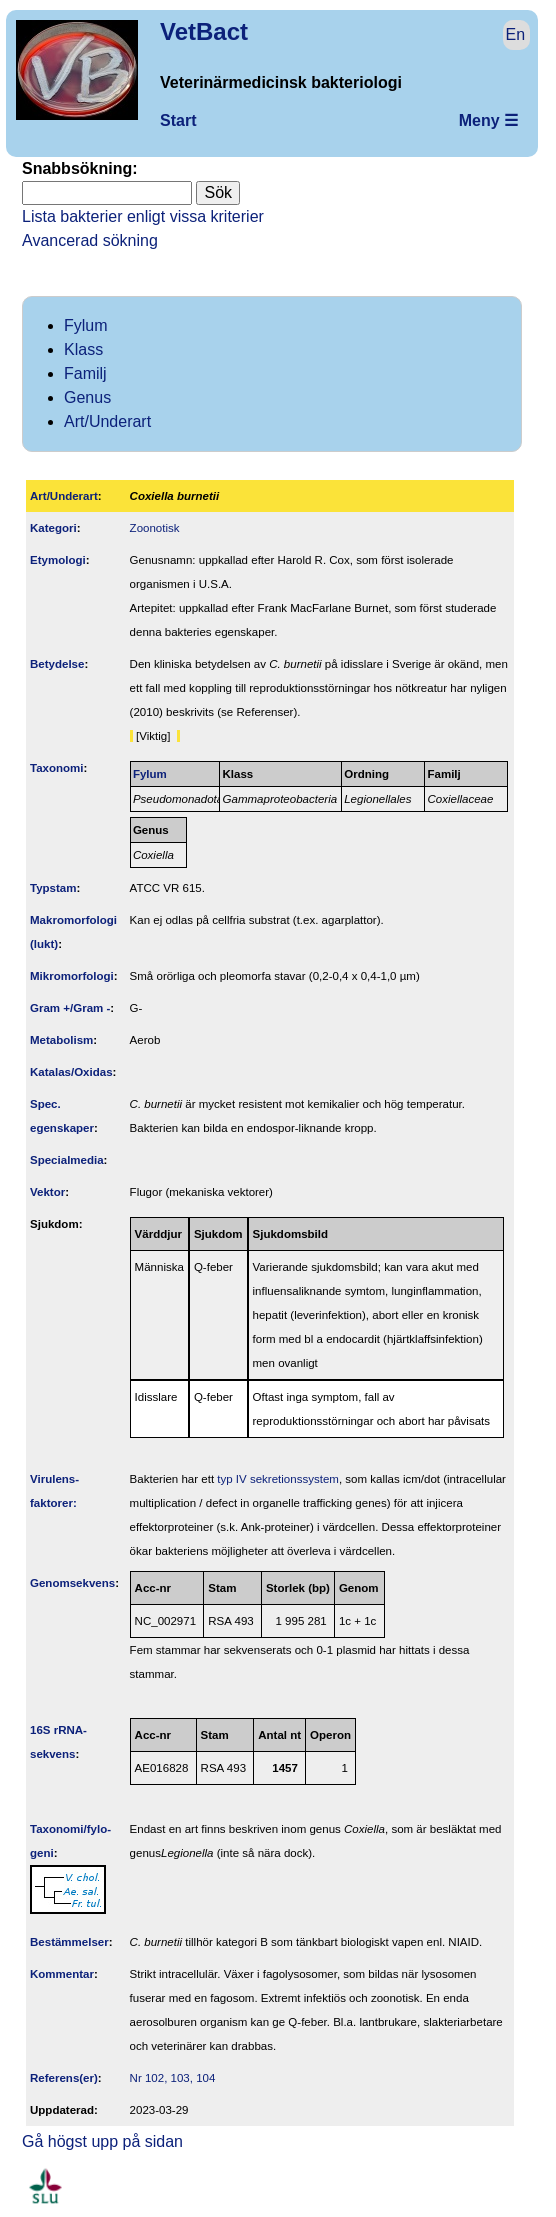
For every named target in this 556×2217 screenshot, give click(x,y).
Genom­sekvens (72, 1583)
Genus (87, 397)
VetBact (204, 31)
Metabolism (61, 1040)
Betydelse (57, 664)
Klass (83, 349)
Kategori (53, 528)
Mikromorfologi (72, 976)
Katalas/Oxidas (71, 1072)
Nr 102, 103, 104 (173, 2078)
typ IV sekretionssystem (278, 1479)
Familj (85, 373)
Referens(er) (64, 2078)
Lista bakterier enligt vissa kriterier (143, 216)
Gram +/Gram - (70, 1008)
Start (178, 120)
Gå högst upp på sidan (102, 2141)
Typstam (53, 888)
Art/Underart (107, 421)
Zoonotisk (155, 528)
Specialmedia (67, 1160)
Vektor (47, 1192)
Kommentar (62, 1974)
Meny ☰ (488, 120)
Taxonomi (57, 768)
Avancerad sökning (90, 240)
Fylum (86, 325)
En (516, 34)
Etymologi (58, 560)
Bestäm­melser (69, 1942)
